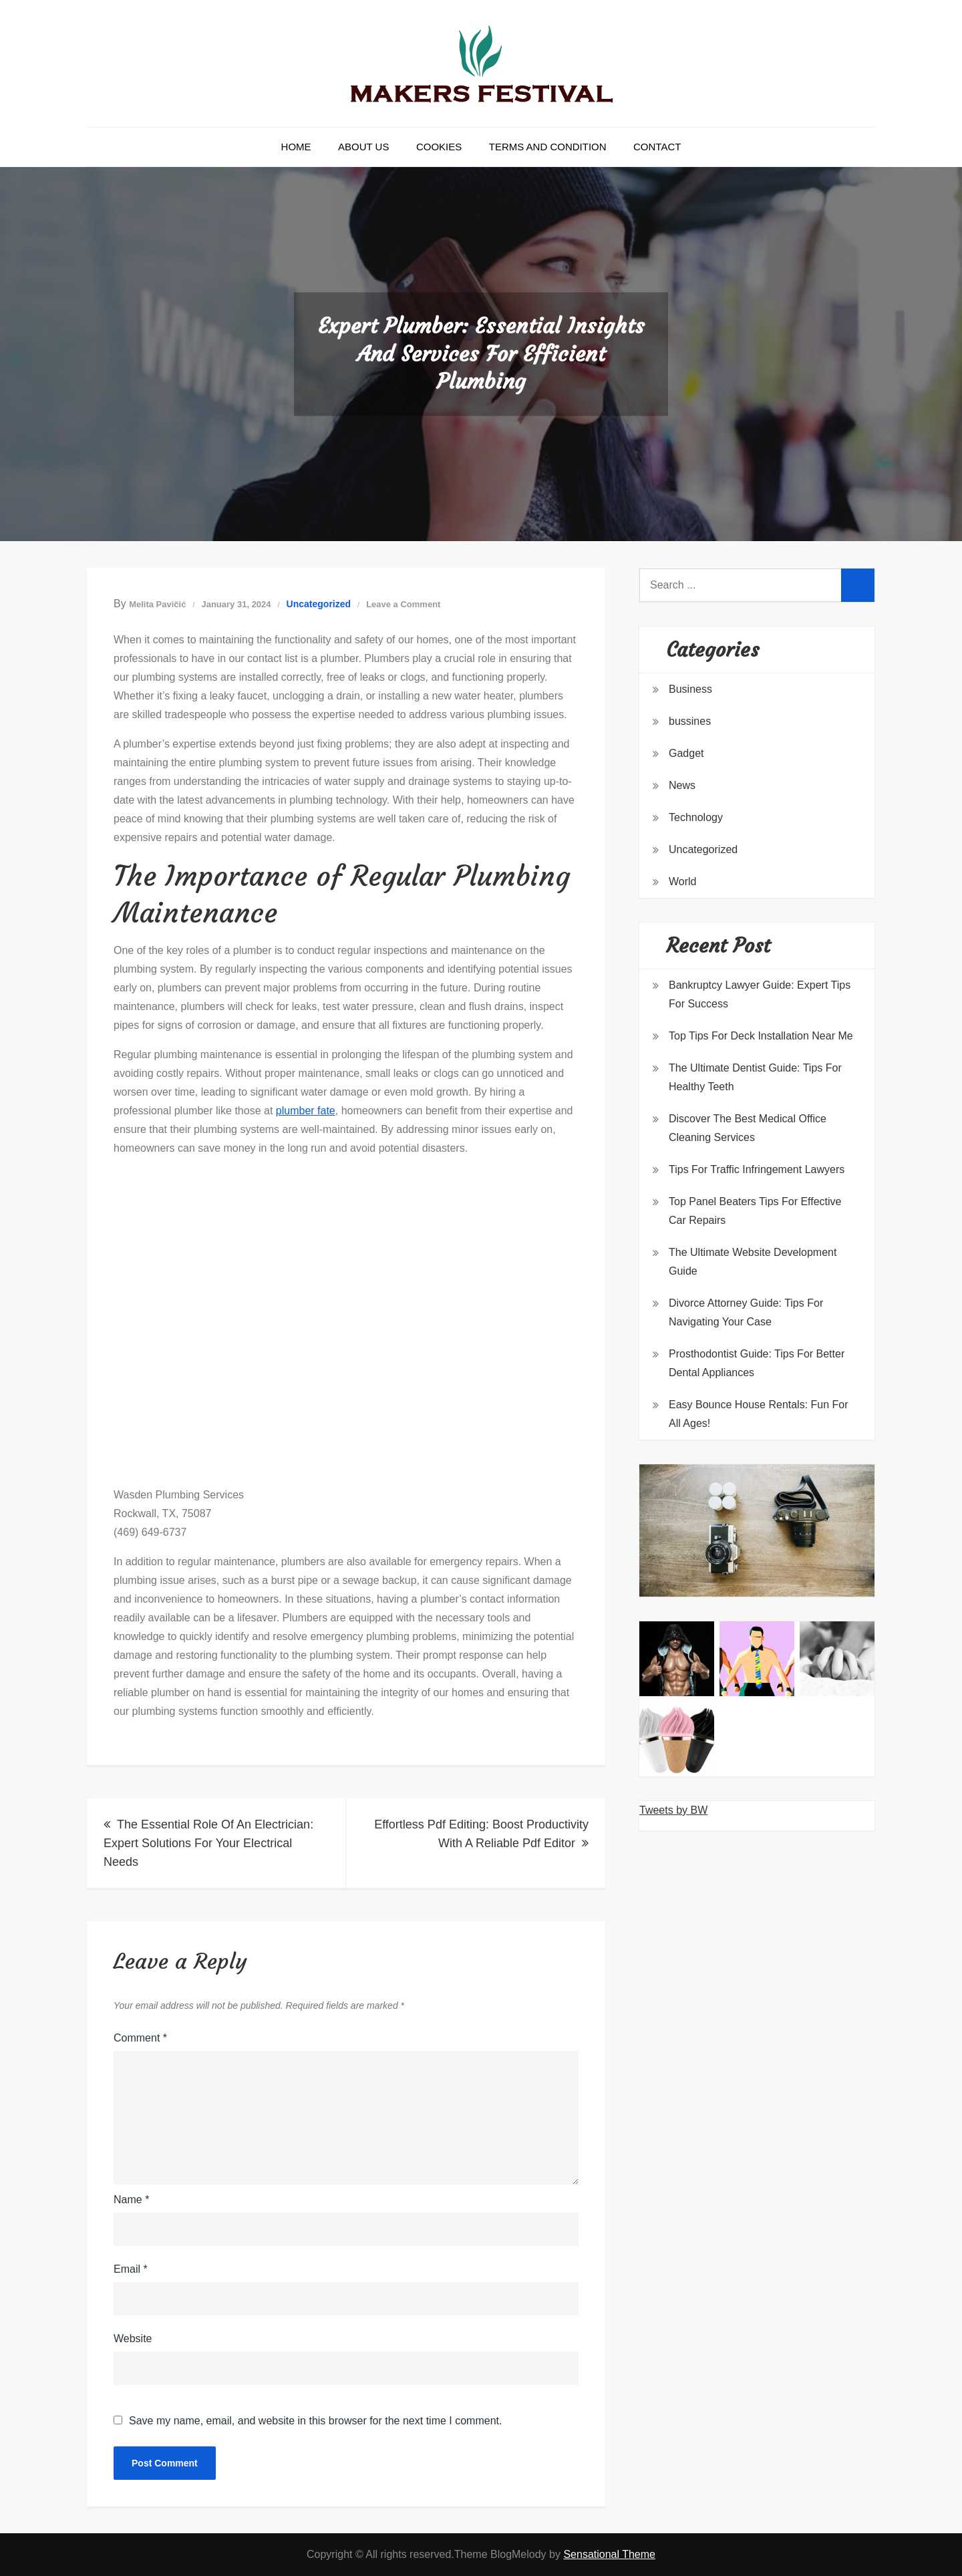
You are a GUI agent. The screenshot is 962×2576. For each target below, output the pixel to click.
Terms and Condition (548, 146)
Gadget (686, 753)
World (683, 881)
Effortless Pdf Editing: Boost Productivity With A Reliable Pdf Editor (481, 1834)
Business (690, 689)
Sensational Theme (609, 2554)
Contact (657, 146)
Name (131, 2199)
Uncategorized (319, 604)
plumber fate (305, 1110)
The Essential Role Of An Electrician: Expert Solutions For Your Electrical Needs (208, 1843)
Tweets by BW (673, 1810)
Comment (140, 2038)
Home (296, 146)
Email (131, 2269)
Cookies (439, 146)
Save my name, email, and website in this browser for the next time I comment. (315, 2421)
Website (133, 2338)
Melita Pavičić (157, 604)
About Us (363, 146)
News (682, 785)
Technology (696, 817)
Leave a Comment (403, 604)
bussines (690, 721)
